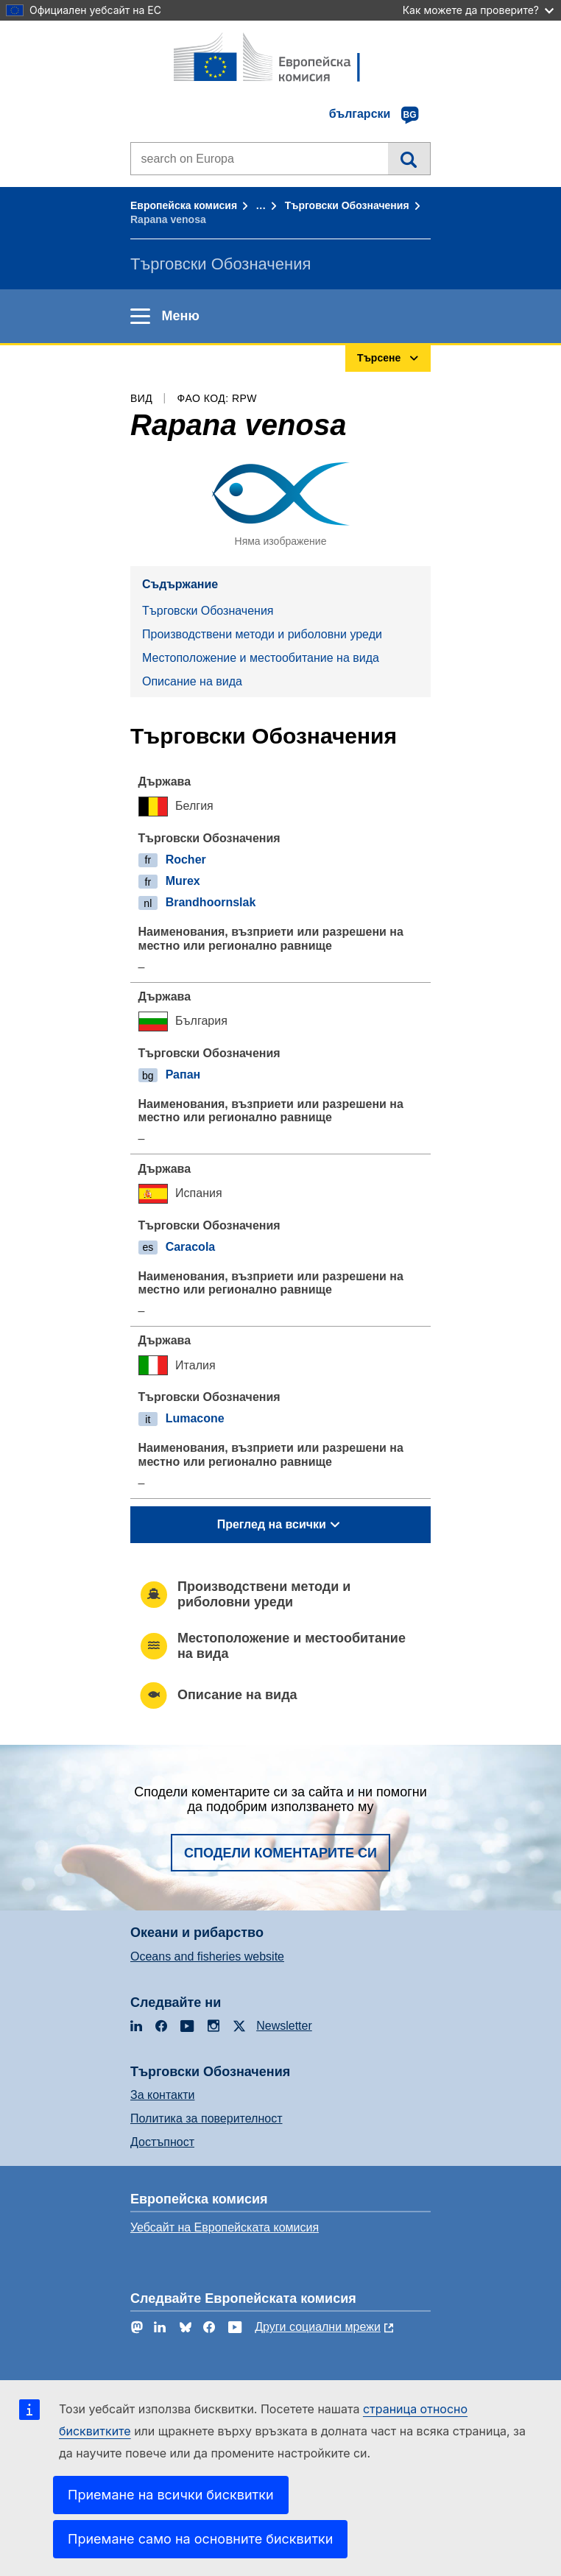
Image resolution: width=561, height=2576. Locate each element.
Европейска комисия (183, 205)
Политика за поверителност (206, 2118)
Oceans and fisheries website (207, 1956)
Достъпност (162, 2142)
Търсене (409, 158)
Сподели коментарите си (280, 1853)
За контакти (162, 2095)
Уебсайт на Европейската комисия (224, 2227)
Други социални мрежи (318, 2327)
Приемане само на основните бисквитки (200, 2539)
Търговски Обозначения (347, 205)
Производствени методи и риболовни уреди (262, 634)
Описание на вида (192, 681)
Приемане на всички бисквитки (171, 2494)
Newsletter (284, 2025)
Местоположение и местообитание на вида (260, 658)
